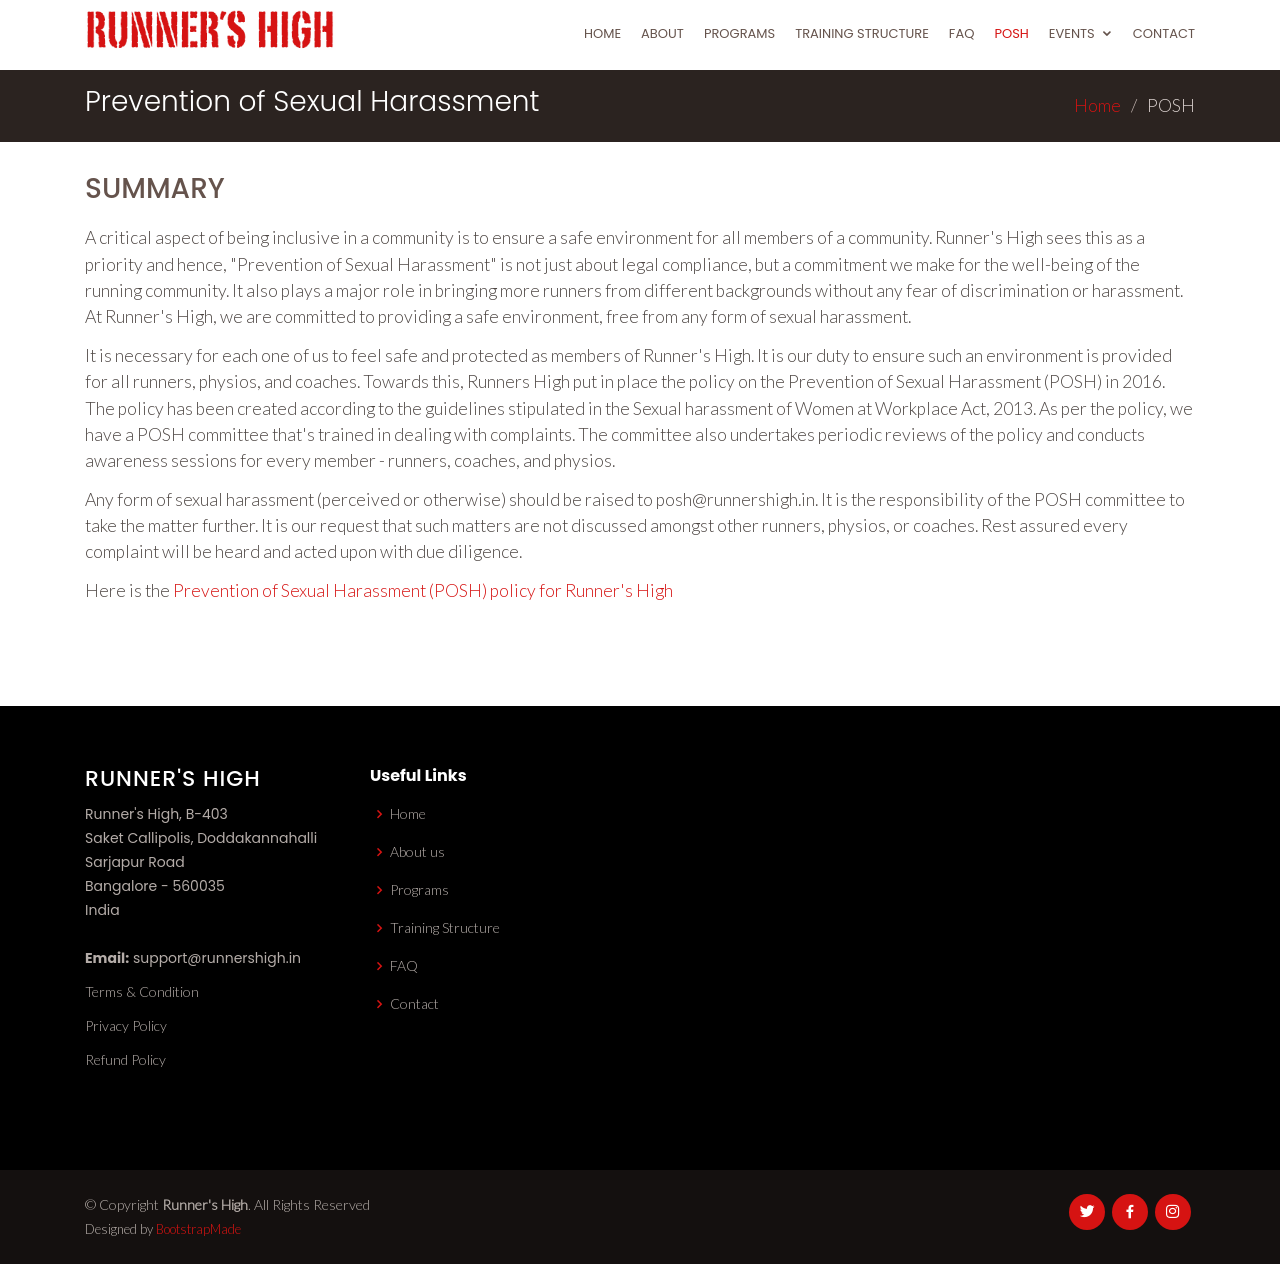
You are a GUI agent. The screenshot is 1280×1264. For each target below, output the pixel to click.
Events (1072, 33)
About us (417, 852)
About (662, 33)
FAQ (962, 33)
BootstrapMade (198, 1229)
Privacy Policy (126, 1026)
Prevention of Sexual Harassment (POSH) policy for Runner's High (423, 590)
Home (602, 33)
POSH (1011, 33)
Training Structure (862, 33)
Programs (739, 33)
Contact (1164, 33)
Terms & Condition (142, 992)
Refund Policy (125, 1060)
